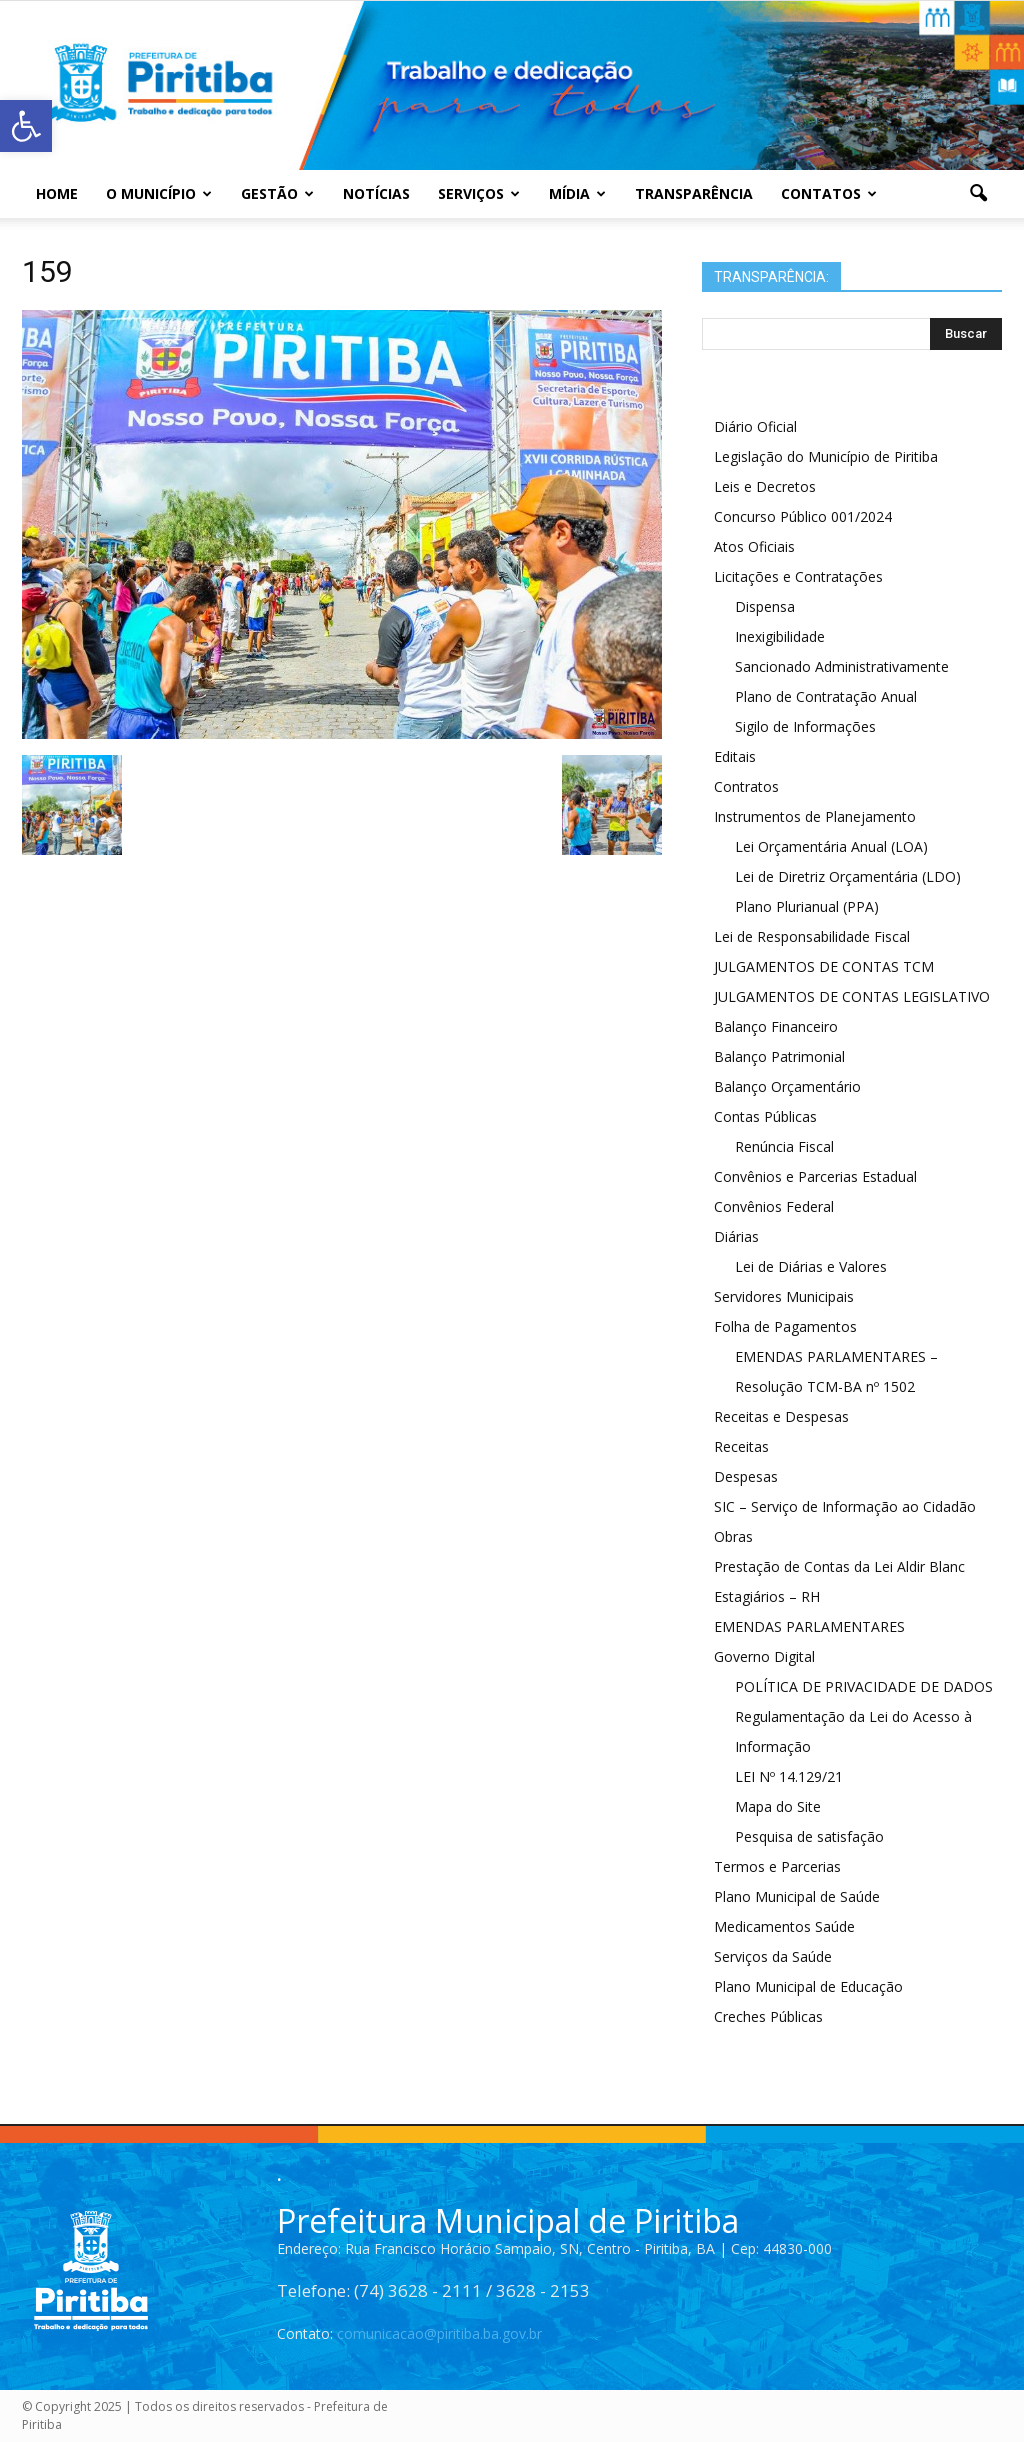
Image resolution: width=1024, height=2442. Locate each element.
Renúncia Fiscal (784, 1146)
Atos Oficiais (754, 546)
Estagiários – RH (767, 1596)
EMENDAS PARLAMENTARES (809, 1626)
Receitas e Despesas (781, 1416)
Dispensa (765, 606)
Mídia (577, 193)
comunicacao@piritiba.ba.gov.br (439, 2333)
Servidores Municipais (784, 1296)
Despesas (746, 1476)
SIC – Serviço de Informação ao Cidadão (845, 1506)
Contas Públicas (765, 1116)
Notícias (376, 193)
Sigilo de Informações (805, 726)
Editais (735, 756)
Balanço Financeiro (776, 1026)
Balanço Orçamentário (787, 1086)
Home (57, 193)
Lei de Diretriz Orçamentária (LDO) (848, 876)
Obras (733, 1536)
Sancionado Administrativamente (842, 666)
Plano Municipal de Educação (808, 1986)
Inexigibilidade (780, 636)
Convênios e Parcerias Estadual (815, 1176)
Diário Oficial (755, 426)
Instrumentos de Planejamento (815, 816)
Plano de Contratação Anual (826, 696)
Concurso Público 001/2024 (803, 516)
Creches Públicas (768, 2016)
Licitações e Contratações (798, 576)
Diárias (736, 1236)
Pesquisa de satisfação (809, 1836)
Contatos (829, 193)
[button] (978, 194)
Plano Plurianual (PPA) (807, 906)
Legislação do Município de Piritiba (826, 456)
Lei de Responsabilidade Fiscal (812, 936)
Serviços (479, 193)
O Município (159, 193)
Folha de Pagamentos (785, 1326)
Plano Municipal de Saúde (797, 1896)
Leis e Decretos (765, 486)
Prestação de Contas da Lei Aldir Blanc (839, 1566)
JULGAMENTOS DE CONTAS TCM (824, 966)
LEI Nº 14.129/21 (789, 1776)
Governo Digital (764, 1656)
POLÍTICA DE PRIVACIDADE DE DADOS (864, 1686)
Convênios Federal (774, 1206)
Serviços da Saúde (773, 1956)
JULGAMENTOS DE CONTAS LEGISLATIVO (852, 996)
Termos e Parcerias (777, 1866)
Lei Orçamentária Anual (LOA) (831, 846)
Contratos (746, 786)
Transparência (694, 193)
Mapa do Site (778, 1806)
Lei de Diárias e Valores (811, 1266)
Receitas (741, 1446)
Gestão (277, 193)
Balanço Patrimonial (779, 1056)
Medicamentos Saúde (784, 1926)
